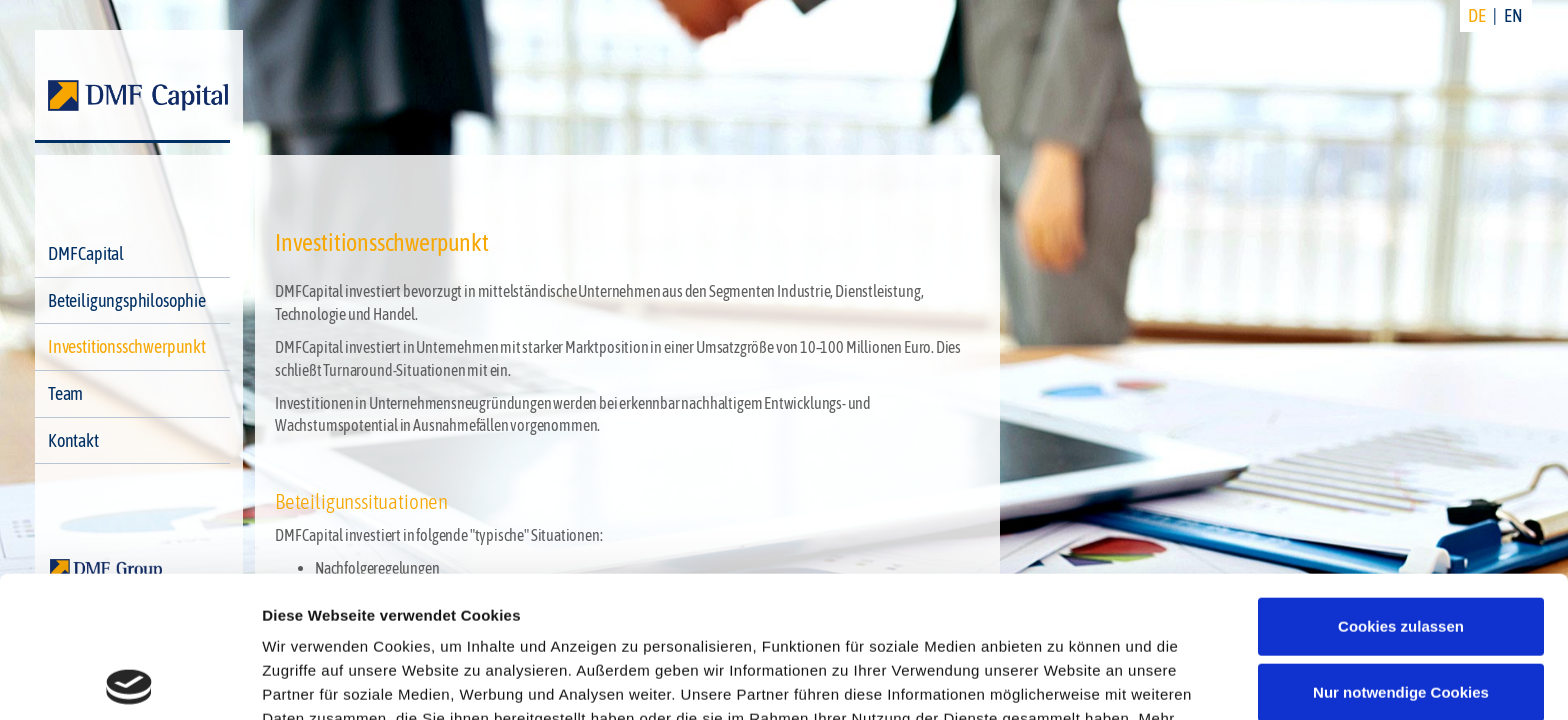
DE (1477, 15)
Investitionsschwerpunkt (127, 346)
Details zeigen (312, 680)
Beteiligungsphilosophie (127, 300)
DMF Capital (86, 253)
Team (65, 393)
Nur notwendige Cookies (1401, 550)
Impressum (304, 625)
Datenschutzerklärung (1077, 601)
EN (1513, 15)
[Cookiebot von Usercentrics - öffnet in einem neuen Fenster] (129, 681)
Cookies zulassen (1401, 485)
